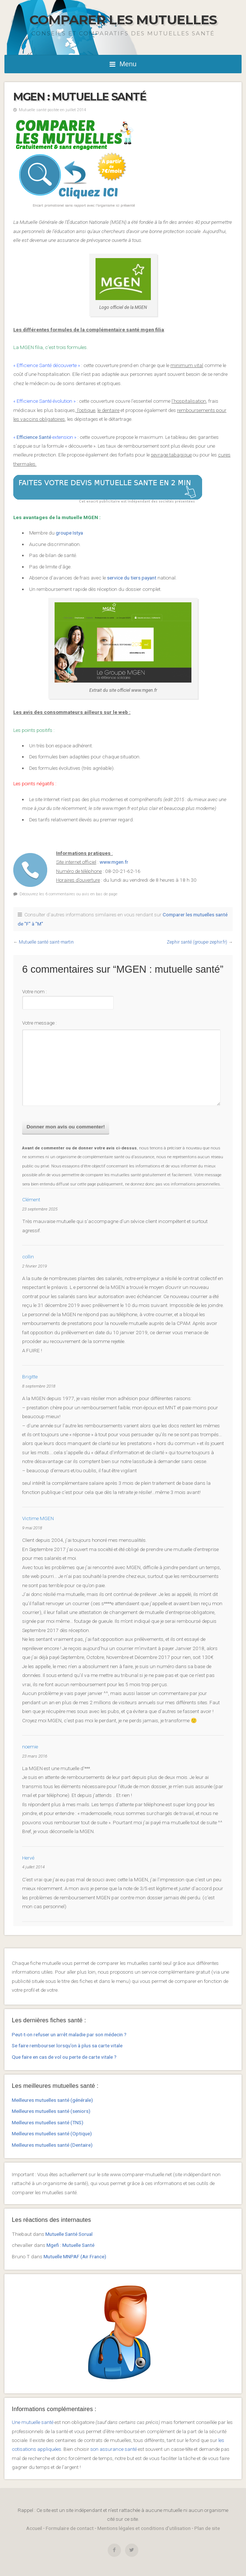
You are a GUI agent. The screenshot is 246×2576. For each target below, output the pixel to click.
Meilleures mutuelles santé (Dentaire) (52, 2145)
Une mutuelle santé (32, 2422)
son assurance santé (113, 2449)
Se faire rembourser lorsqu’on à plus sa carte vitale (67, 2045)
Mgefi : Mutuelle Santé (70, 2245)
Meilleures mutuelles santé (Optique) (52, 2133)
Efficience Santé (33, 437)
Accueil (34, 2528)
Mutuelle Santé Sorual (69, 2234)
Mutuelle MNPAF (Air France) (75, 2256)
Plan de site (207, 2528)
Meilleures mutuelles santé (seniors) (51, 2111)
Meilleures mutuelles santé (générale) (52, 2100)
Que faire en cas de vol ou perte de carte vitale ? (64, 2057)
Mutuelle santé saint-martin (46, 942)
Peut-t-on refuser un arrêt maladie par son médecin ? (69, 2034)
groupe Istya (69, 533)
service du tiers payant (131, 578)
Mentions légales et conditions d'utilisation (144, 2528)
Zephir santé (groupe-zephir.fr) (197, 942)
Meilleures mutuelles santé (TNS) (47, 2122)
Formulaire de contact (70, 2528)
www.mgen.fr (114, 862)
